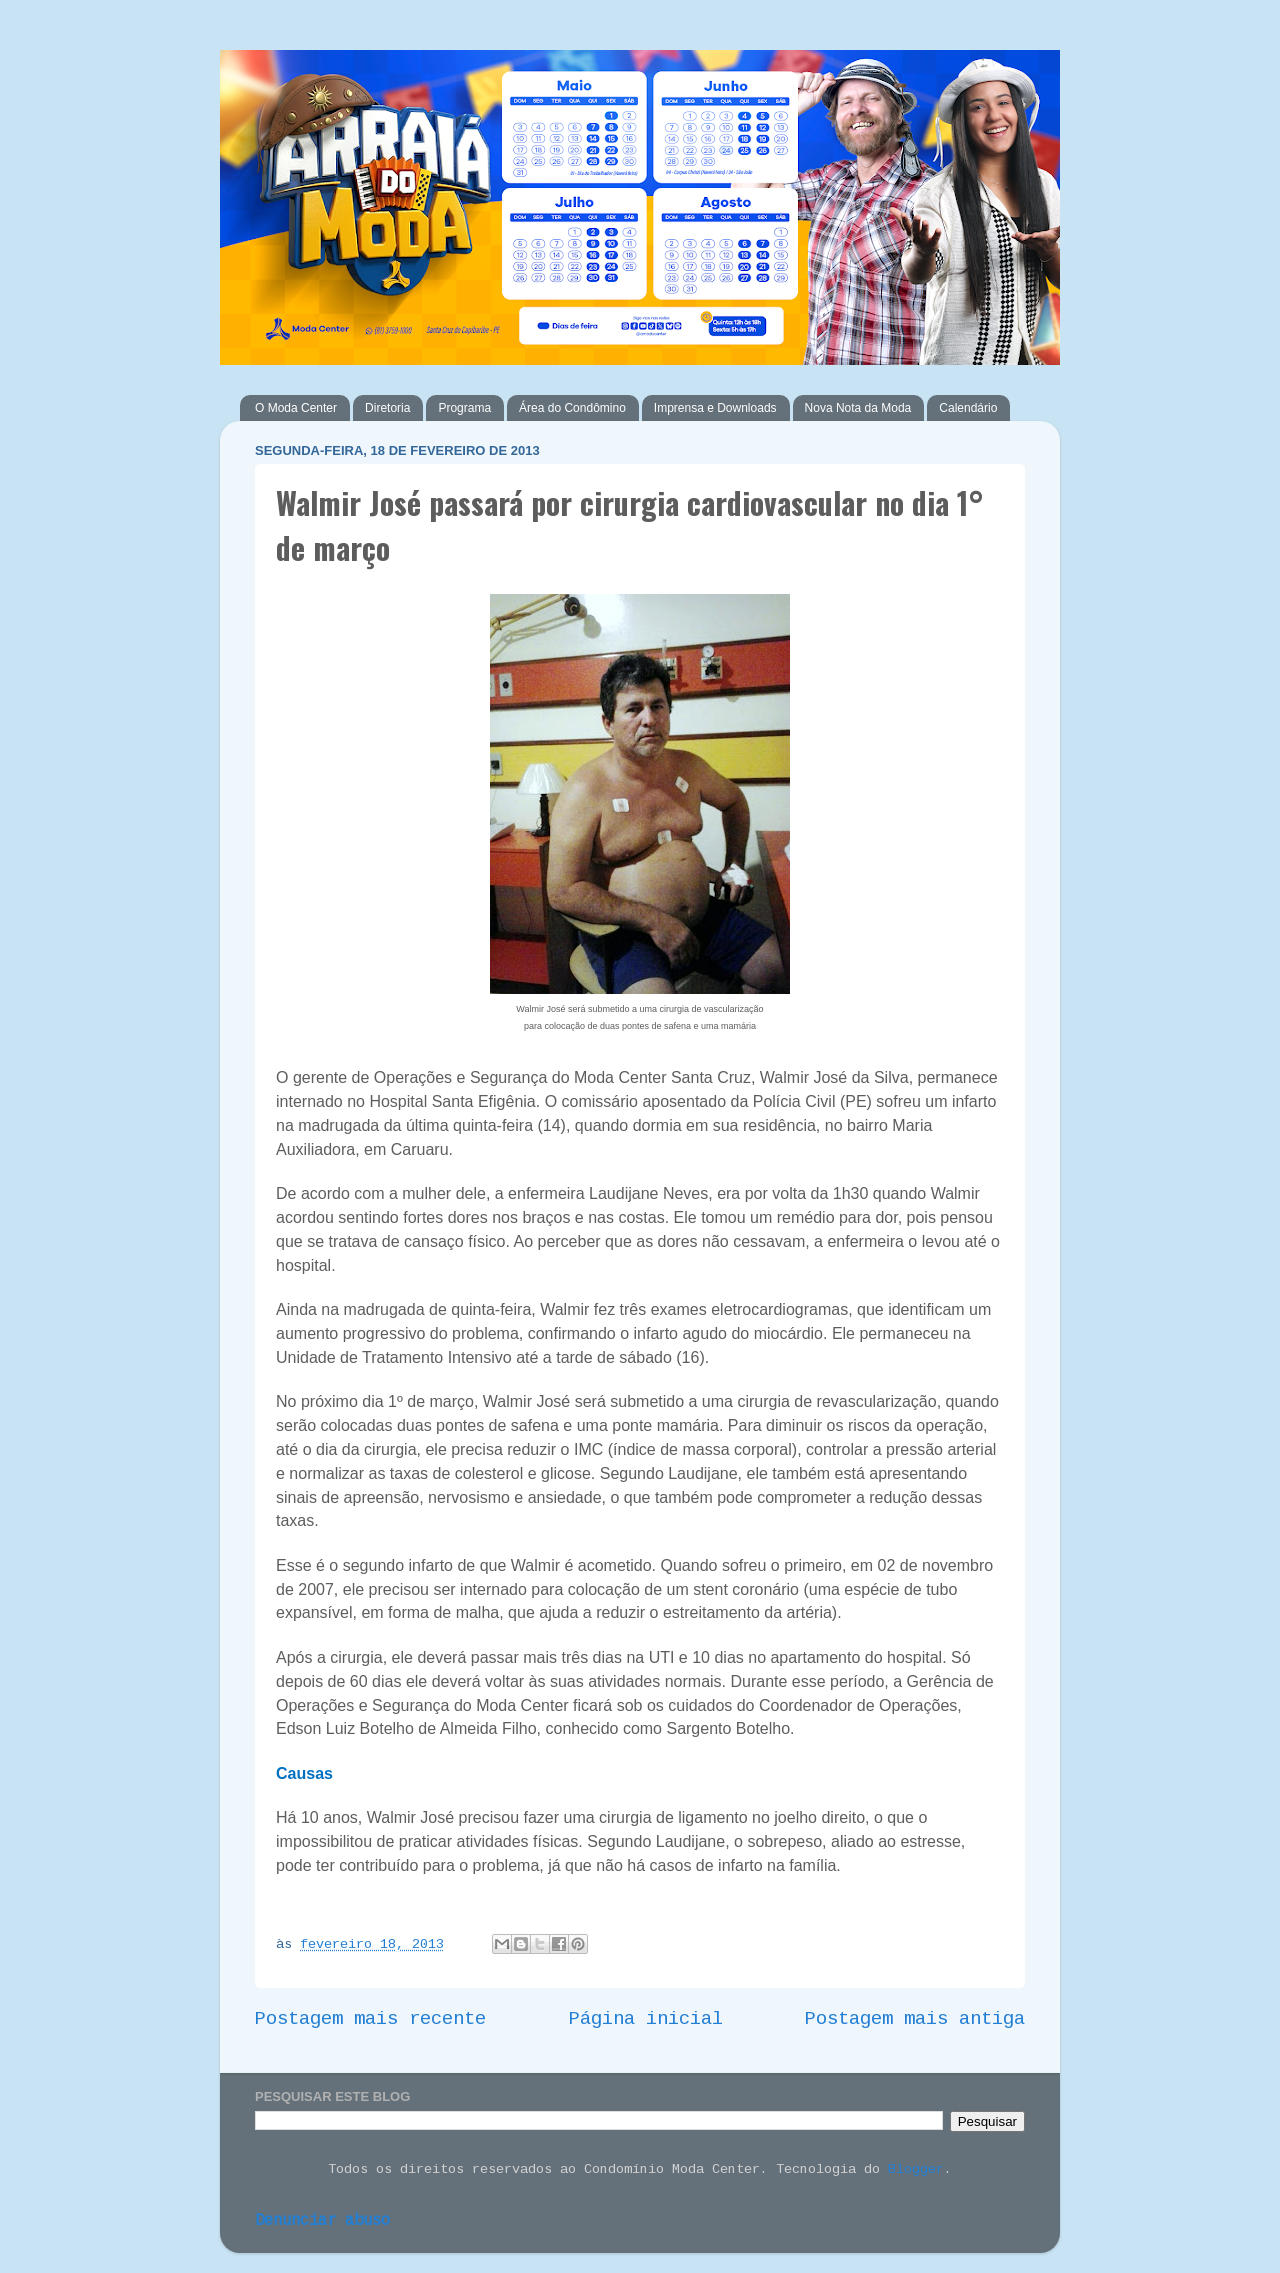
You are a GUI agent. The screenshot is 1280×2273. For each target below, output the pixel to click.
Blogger (916, 2170)
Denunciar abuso (322, 2221)
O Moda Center (296, 408)
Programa (464, 408)
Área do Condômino (572, 408)
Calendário (968, 408)
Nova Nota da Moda (858, 408)
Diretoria (387, 408)
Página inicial (646, 2020)
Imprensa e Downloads (715, 408)
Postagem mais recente (370, 2020)
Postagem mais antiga (915, 2020)
